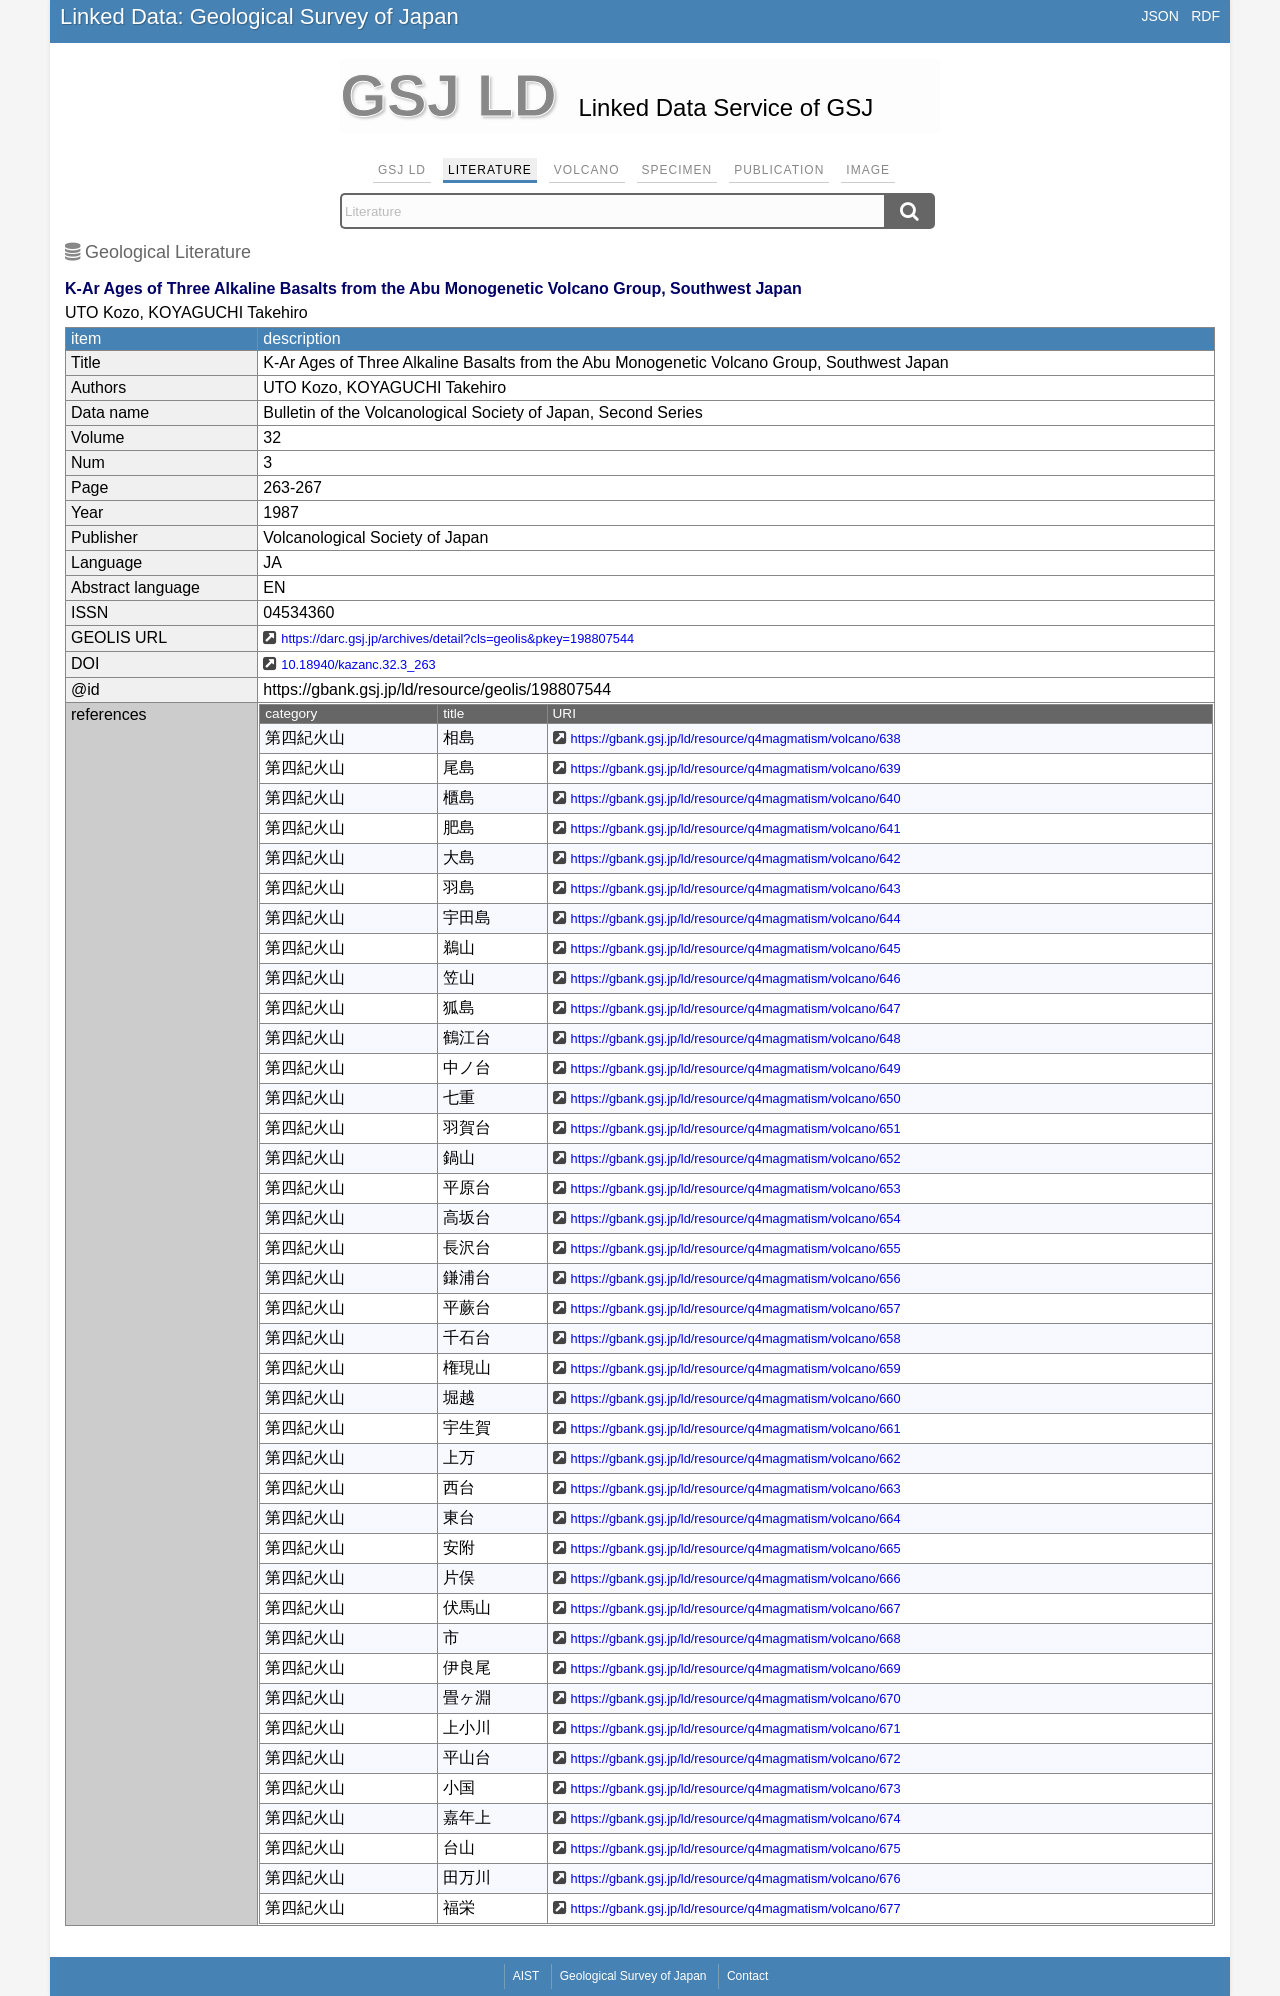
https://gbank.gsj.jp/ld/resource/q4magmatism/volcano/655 (736, 1248)
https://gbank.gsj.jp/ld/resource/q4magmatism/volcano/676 (736, 1878)
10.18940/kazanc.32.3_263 (358, 664)
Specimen (677, 170)
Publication (779, 170)
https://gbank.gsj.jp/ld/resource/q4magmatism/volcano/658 (736, 1338)
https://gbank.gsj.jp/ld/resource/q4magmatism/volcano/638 (736, 738)
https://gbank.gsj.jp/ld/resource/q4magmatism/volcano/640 (736, 798)
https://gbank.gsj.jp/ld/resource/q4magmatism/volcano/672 (736, 1758)
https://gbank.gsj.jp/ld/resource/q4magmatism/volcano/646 (736, 978)
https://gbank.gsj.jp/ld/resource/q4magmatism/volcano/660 (736, 1398)
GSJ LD (402, 170)
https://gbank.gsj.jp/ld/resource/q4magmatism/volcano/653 (736, 1188)
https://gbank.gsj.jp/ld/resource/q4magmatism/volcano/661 (736, 1428)
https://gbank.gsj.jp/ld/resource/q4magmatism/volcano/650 (736, 1098)
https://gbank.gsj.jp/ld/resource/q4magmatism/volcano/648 (736, 1038)
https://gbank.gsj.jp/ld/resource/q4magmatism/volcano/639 (736, 768)
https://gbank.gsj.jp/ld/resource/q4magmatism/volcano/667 (736, 1608)
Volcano (587, 170)
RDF (1205, 16)
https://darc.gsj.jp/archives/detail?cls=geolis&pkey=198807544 (457, 638)
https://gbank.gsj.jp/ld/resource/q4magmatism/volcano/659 (736, 1368)
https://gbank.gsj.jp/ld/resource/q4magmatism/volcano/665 (736, 1548)
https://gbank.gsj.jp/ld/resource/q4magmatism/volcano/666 (736, 1578)
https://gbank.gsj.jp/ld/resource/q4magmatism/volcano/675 (736, 1848)
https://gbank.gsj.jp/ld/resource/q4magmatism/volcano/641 (736, 828)
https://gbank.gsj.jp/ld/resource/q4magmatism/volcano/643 (736, 888)
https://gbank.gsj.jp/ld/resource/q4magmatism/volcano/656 (736, 1278)
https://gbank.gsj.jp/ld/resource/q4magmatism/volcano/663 (736, 1488)
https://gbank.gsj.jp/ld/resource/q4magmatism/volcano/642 (736, 858)
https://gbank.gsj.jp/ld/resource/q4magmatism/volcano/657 (736, 1308)
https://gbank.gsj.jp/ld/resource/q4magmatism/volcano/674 (736, 1818)
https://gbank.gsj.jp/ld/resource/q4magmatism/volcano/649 (736, 1068)
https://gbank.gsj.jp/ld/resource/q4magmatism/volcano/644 (736, 918)
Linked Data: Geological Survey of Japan (259, 16)
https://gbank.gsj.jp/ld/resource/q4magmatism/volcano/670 (736, 1698)
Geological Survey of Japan (633, 1976)
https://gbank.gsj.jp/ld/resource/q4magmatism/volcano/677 (736, 1908)
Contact (747, 1976)
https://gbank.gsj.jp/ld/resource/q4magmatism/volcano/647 (736, 1008)
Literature (490, 170)
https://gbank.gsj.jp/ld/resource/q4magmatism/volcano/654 (736, 1218)
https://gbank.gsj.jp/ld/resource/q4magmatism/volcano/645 (736, 948)
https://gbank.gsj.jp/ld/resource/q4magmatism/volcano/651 (736, 1128)
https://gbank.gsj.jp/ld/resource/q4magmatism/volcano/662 (736, 1458)
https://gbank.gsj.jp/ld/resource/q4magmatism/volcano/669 (736, 1668)
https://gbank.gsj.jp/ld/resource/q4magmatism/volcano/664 (736, 1518)
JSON (1159, 16)
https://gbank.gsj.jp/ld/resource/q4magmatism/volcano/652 (736, 1158)
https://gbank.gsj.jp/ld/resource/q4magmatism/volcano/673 (736, 1788)
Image (868, 170)
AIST (526, 1976)
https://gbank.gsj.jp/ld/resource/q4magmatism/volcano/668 (736, 1638)
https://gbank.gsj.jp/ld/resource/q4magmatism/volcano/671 (736, 1728)
